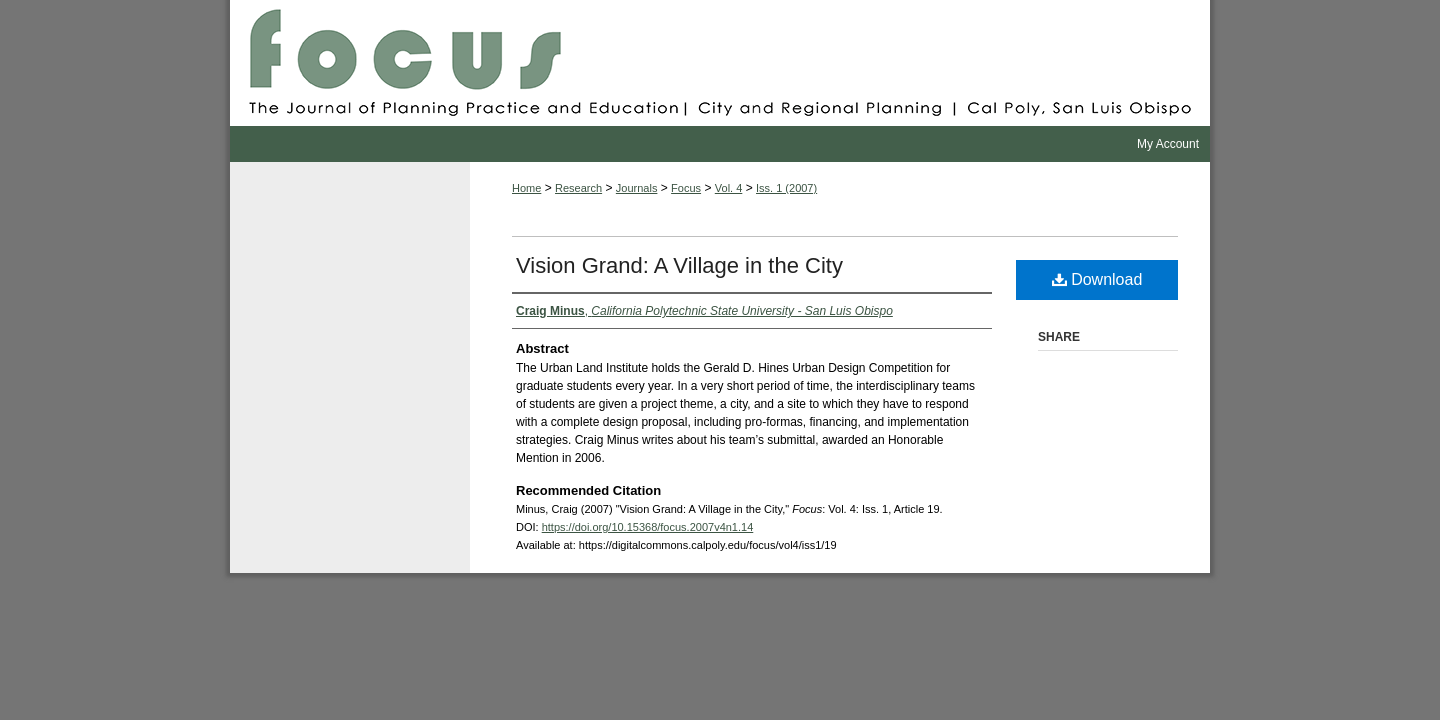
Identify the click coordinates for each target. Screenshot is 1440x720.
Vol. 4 (729, 188)
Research (578, 188)
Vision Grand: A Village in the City (679, 265)
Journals (637, 188)
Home (526, 188)
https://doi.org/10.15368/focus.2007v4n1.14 (648, 527)
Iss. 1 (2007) (786, 188)
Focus (720, 63)
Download (1097, 279)
